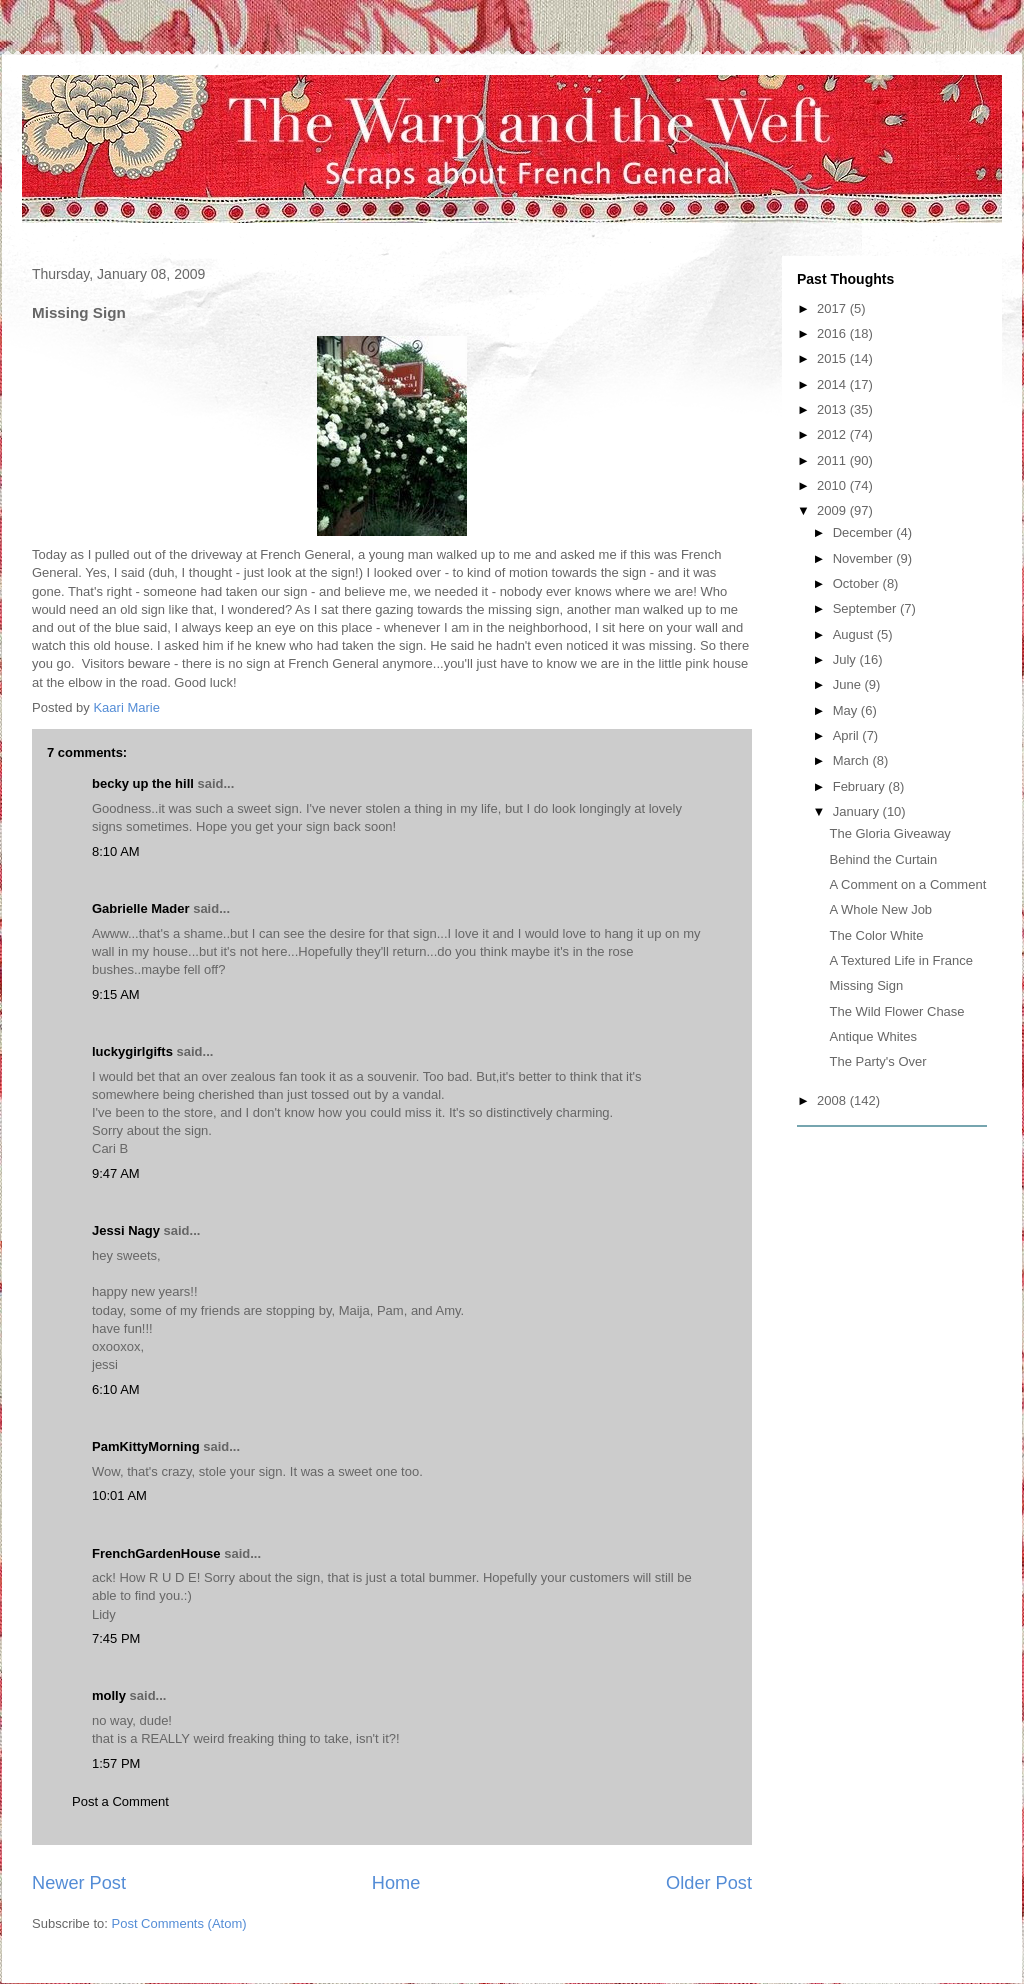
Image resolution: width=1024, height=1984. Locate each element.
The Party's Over (877, 1061)
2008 (833, 1100)
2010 (833, 485)
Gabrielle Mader (141, 908)
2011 (833, 460)
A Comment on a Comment (907, 884)
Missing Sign (866, 985)
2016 (833, 333)
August (855, 634)
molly (109, 1695)
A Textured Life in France (901, 960)
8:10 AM (116, 851)
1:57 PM (116, 1763)
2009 (833, 510)
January (858, 811)
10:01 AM (119, 1495)
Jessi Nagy (126, 1230)
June (849, 684)
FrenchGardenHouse (156, 1553)
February (861, 786)
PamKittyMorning (146, 1446)
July (846, 659)
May (847, 710)
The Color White (876, 935)
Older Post (709, 1883)
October (858, 583)
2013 (833, 409)
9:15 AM (116, 994)
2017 (833, 308)
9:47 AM (116, 1173)
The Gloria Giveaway (889, 833)
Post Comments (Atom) (179, 1923)
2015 (833, 358)
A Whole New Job (880, 909)
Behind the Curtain (883, 859)
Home (396, 1883)
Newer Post (79, 1883)
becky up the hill (143, 783)
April (848, 735)
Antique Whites (872, 1036)
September (866, 608)
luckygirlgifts (132, 1051)
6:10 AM (116, 1389)
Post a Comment (120, 1801)
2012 (833, 434)
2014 (833, 384)
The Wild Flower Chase (896, 1011)
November (865, 558)
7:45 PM (116, 1638)
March (853, 760)
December (865, 532)
